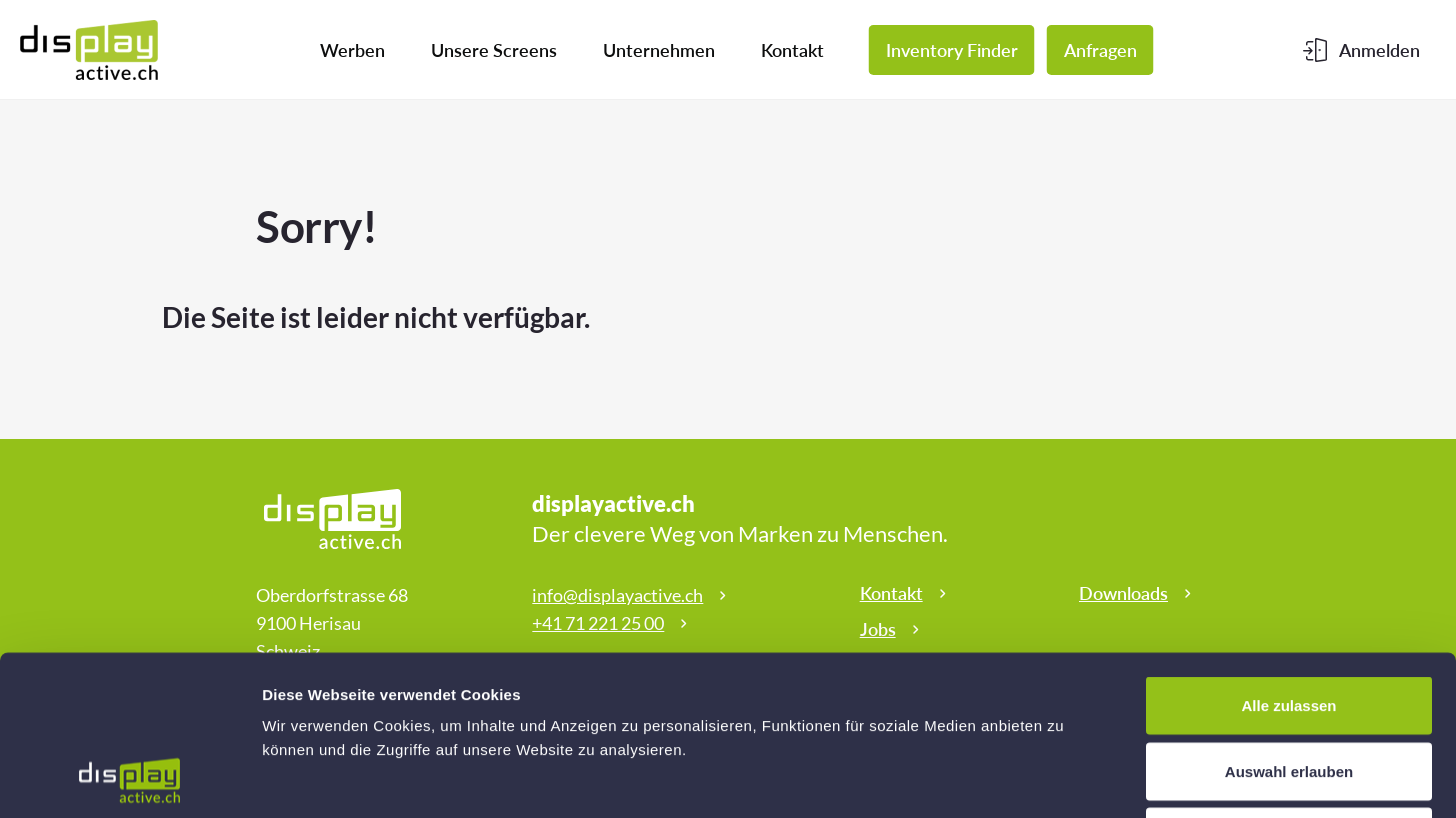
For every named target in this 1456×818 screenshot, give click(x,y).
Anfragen (1100, 50)
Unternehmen (659, 50)
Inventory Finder (952, 50)
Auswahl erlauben (1289, 621)
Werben (352, 50)
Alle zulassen (1288, 555)
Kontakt (792, 50)
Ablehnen (1289, 686)
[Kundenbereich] (1361, 50)
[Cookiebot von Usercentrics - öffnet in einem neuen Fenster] (129, 779)
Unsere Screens (494, 50)
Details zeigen (1063, 778)
